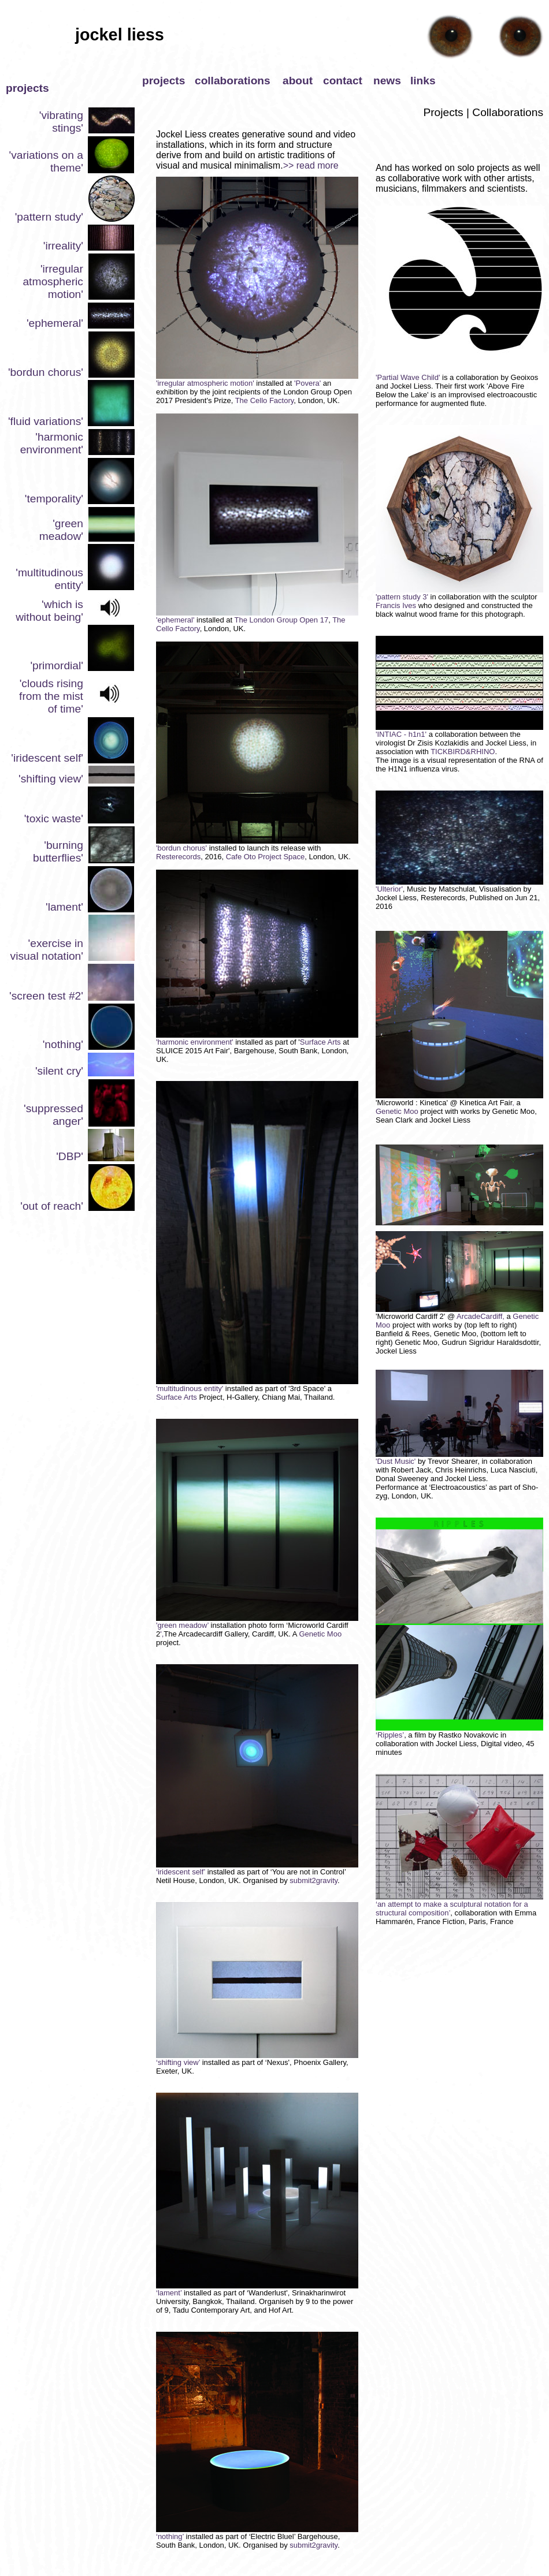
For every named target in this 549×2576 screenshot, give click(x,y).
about (298, 80)
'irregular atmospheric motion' (53, 281)
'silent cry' (59, 1071)
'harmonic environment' (51, 443)
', (162, 1634)
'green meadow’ (182, 1625)
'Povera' (308, 383)
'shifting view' (50, 779)
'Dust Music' (459, 1458)
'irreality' (63, 246)
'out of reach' (51, 1206)
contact (342, 80)
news (387, 80)
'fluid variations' (45, 421)
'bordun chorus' (45, 372)
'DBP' (69, 1156)
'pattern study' (49, 217)
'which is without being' (49, 610)
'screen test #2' (46, 996)
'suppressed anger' (53, 1114)
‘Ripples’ (390, 1735)
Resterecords (178, 856)
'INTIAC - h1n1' (401, 734)
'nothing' (63, 1044)
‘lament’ (170, 2292)
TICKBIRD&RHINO (463, 751)
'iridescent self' (47, 758)
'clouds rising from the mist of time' (51, 696)
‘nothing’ (171, 2536)
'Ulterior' (389, 889)
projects (163, 80)
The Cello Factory (264, 400)
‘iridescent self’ (180, 1871)
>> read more (311, 165)
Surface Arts (320, 1042)
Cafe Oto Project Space (265, 856)
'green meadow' (61, 529)
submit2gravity (312, 1880)
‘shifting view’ (178, 2062)
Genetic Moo (320, 1634)
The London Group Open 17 (282, 620)
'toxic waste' (53, 818)
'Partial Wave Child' (408, 377)
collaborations (232, 80)
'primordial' (56, 665)
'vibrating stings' (61, 121)
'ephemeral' (55, 323)
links (423, 80)
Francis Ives (396, 605)
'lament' (64, 907)
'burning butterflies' (58, 851)
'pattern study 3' (402, 596)
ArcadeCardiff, (481, 1316)
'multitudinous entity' (189, 1388)
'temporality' (54, 499)
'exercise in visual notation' (46, 949)
